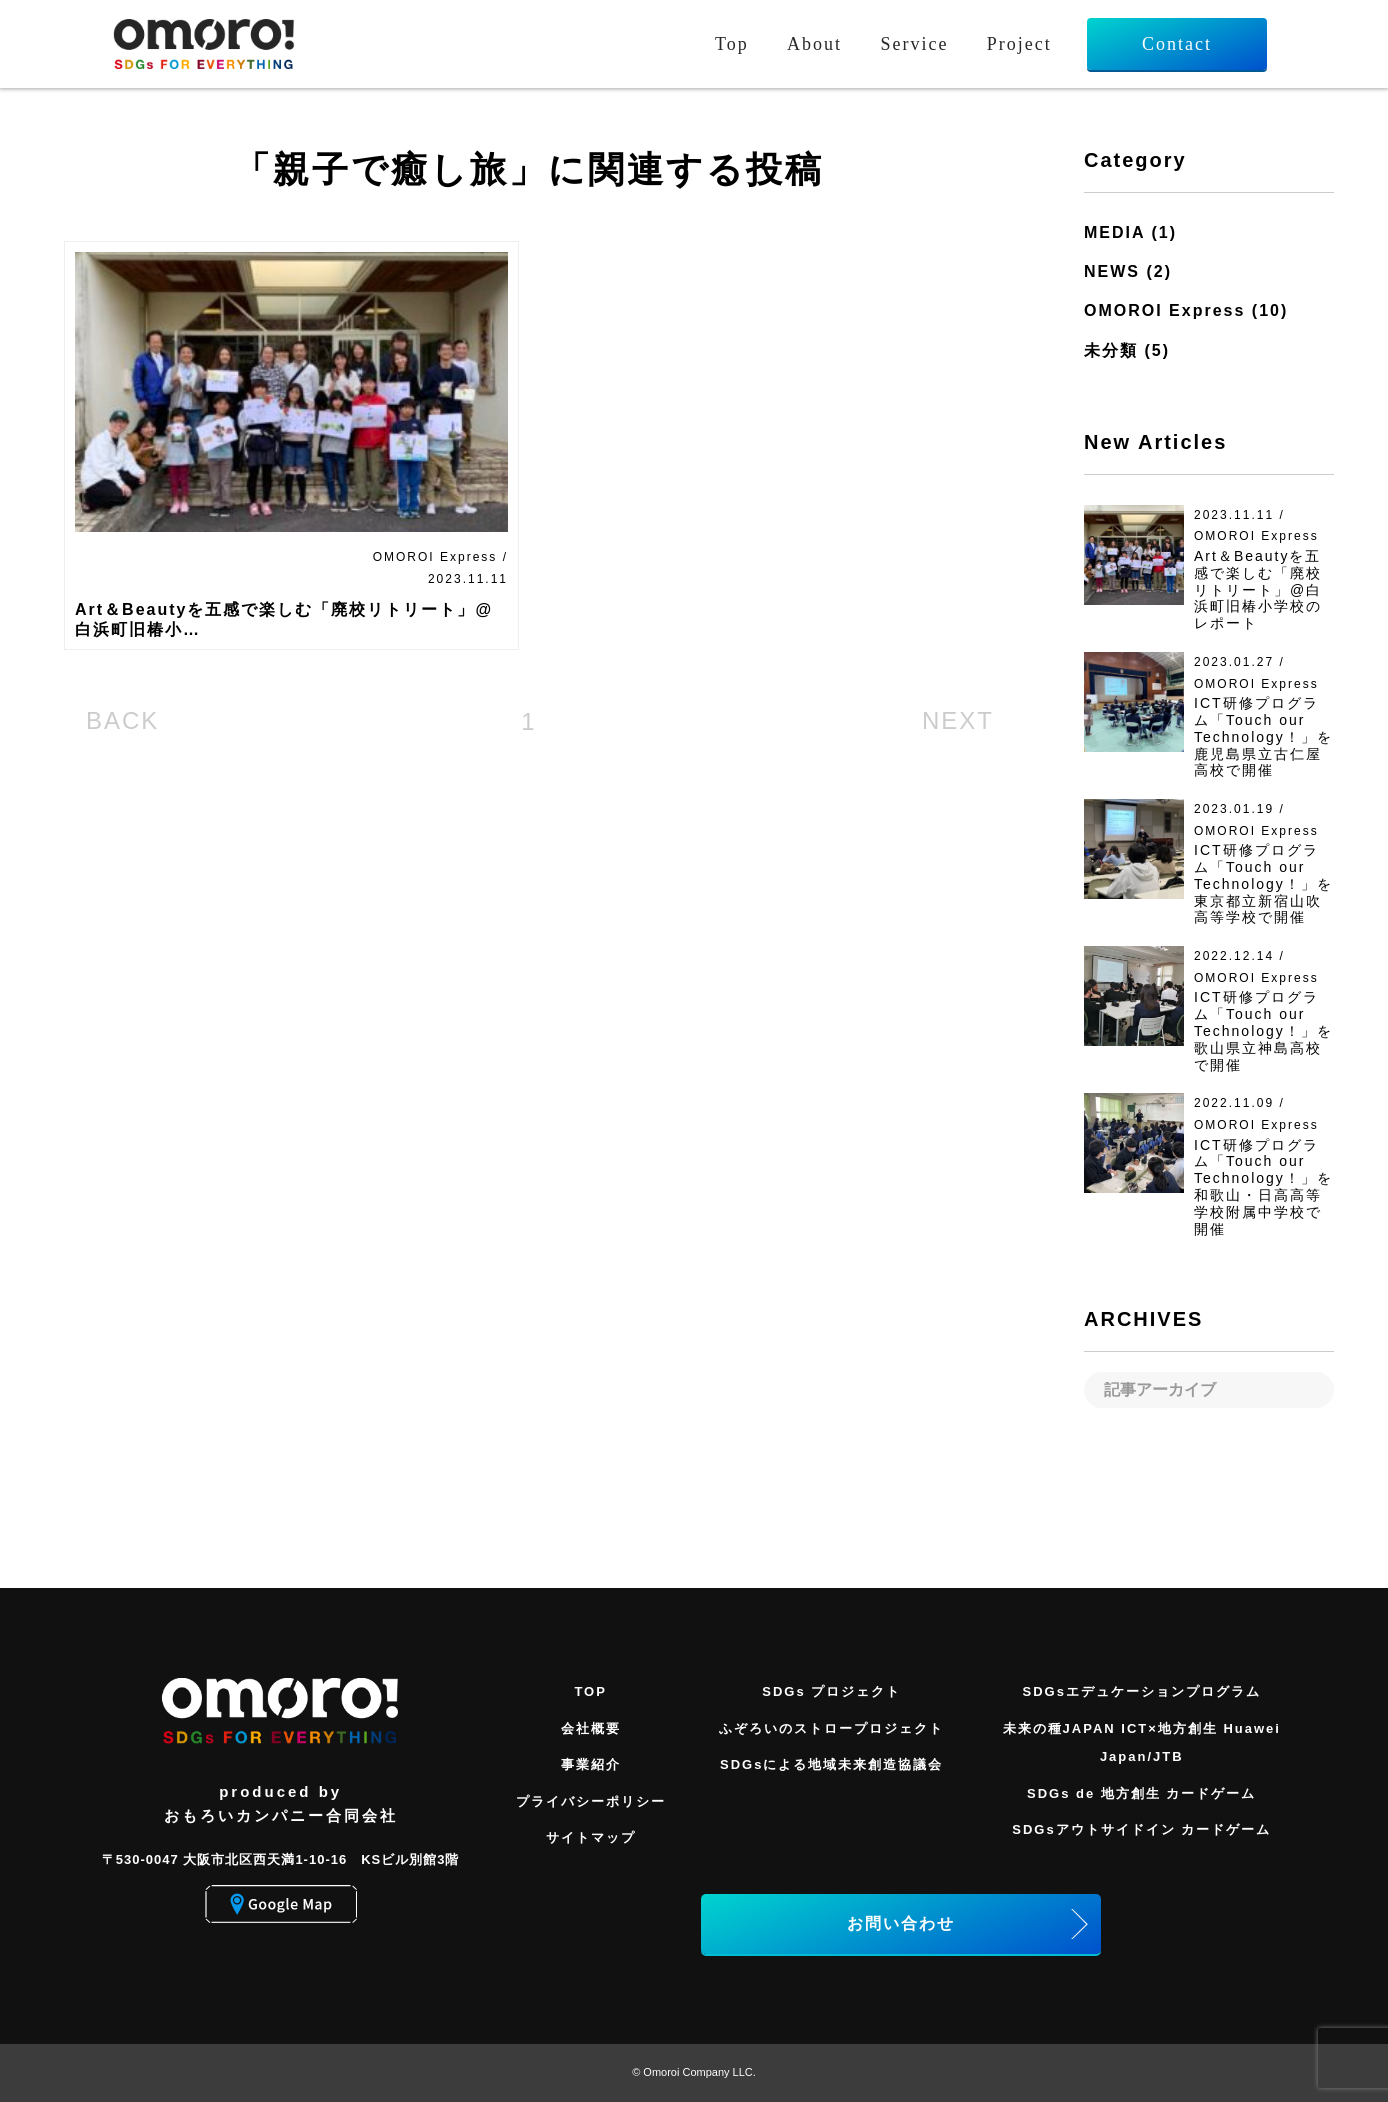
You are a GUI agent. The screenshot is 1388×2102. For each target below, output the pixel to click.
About (814, 44)
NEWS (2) (1128, 271)
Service (914, 44)
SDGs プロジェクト (831, 1691)
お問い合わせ (901, 1923)
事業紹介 (591, 1764)
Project (1019, 44)
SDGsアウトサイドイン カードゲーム (1141, 1829)
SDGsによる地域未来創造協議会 (831, 1764)
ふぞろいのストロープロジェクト (831, 1728)
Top (732, 44)
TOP (590, 1691)
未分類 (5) (1127, 350)
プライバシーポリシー (591, 1801)
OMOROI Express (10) (1186, 310)
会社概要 (591, 1728)
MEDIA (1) (1130, 232)
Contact (1177, 44)
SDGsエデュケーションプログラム (1142, 1691)
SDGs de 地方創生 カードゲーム (1141, 1793)
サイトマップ (591, 1837)
